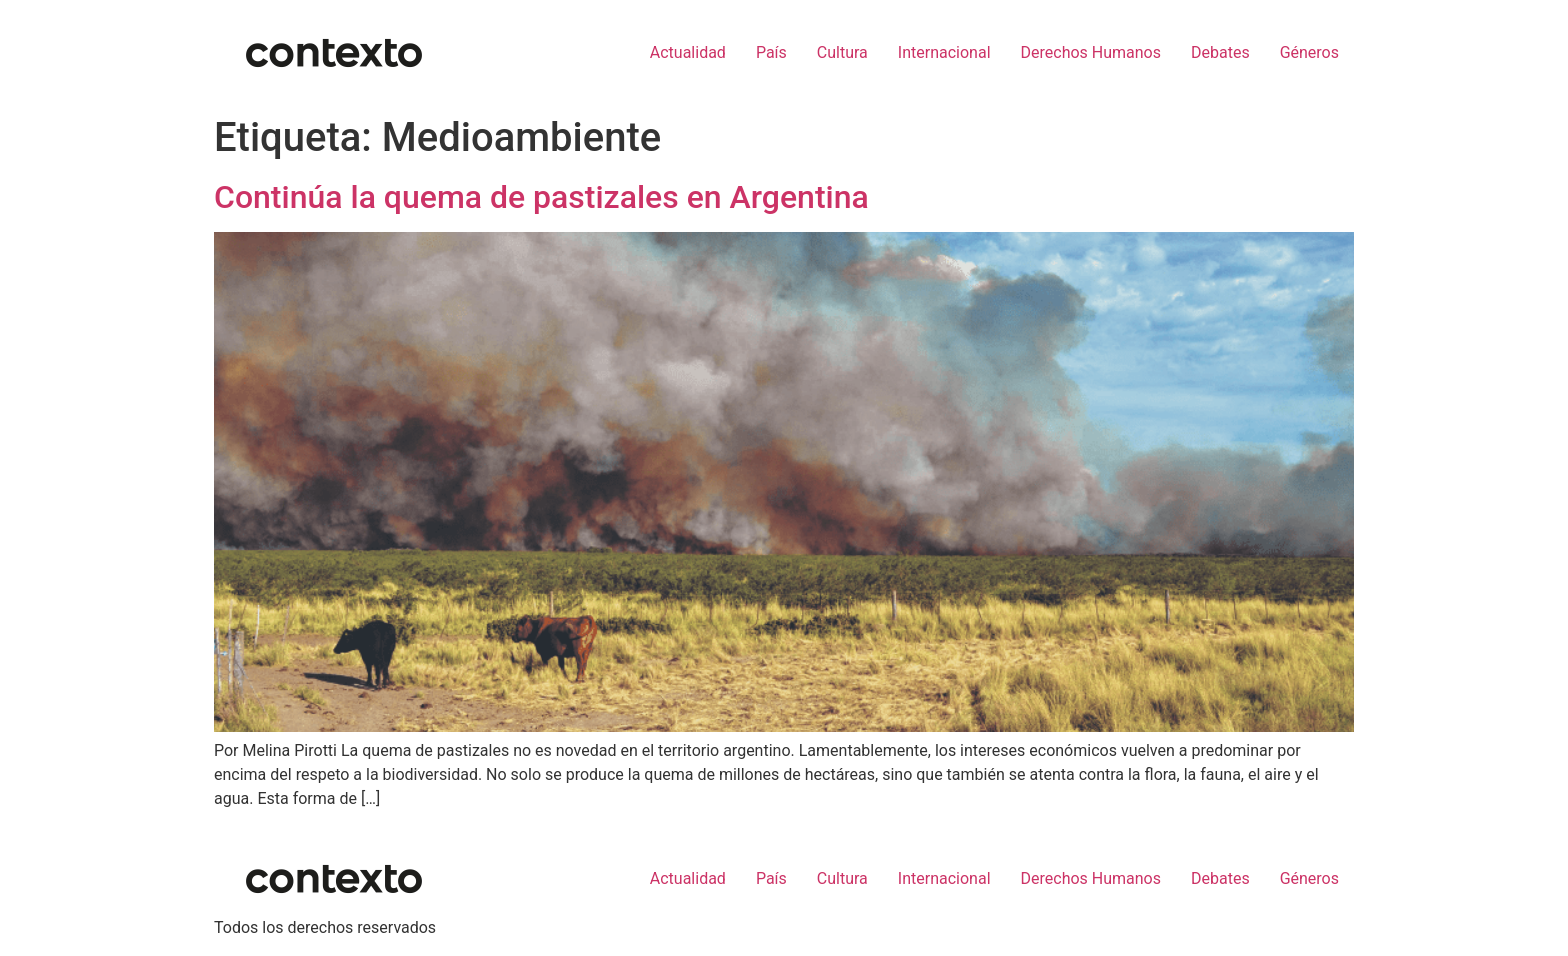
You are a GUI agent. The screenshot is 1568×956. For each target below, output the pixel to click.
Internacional (944, 52)
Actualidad (688, 52)
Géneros (1309, 52)
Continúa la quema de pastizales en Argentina (541, 197)
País (771, 52)
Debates (1220, 52)
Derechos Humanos (1091, 52)
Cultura (842, 52)
